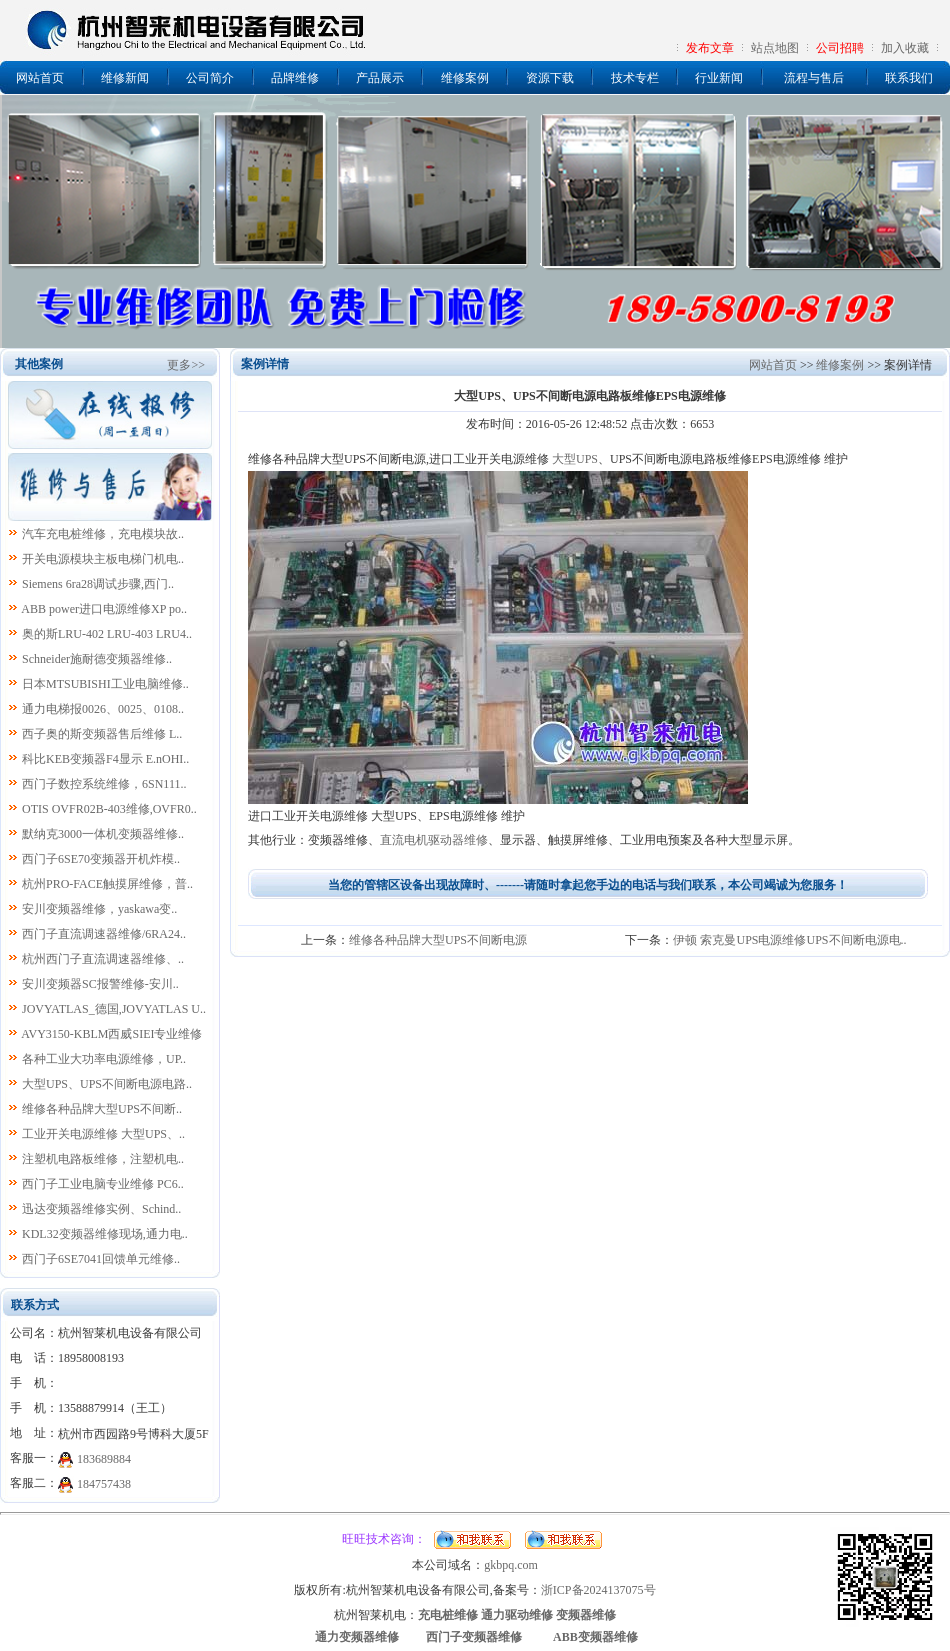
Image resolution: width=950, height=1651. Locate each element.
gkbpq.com (511, 1565)
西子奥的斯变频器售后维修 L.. (102, 734)
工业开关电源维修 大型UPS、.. (103, 1134)
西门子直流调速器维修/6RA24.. (104, 934)
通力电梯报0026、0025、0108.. (103, 709)
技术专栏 (635, 78)
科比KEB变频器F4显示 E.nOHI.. (105, 759)
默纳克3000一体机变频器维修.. (103, 834)
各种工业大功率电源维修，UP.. (104, 1059)
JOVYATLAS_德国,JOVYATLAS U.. (114, 1009)
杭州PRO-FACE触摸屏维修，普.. (107, 884)
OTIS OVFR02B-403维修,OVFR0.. (109, 809)
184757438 (104, 1484)
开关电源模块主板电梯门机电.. (103, 559)
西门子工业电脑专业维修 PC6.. (103, 1184)
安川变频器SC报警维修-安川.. (100, 984)
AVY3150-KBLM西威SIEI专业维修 (111, 1034)
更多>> (186, 365)
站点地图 (775, 48)
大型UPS (575, 459)
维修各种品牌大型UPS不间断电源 (438, 940)
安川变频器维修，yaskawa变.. (99, 909)
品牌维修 (295, 78)
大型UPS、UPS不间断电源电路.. (107, 1084)
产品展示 (380, 78)
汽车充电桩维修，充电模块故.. (103, 534)
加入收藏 (905, 48)
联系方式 (35, 1305)
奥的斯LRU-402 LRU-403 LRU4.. (107, 634)
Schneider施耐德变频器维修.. (97, 659)
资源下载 (550, 78)
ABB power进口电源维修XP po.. (104, 609)
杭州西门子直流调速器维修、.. (103, 959)
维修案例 (465, 78)
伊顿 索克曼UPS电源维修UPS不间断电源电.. (789, 940)
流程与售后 (814, 78)
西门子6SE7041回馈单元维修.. (101, 1259)
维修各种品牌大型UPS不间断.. (102, 1109)
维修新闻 (125, 78)
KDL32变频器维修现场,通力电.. (105, 1234)
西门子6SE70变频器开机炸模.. (101, 859)
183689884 (104, 1459)
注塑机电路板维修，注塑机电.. (103, 1159)
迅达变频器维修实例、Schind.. (101, 1209)
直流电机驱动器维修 (434, 840)
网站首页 (40, 78)
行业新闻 (719, 78)
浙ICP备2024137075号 (598, 1590)
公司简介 (210, 78)
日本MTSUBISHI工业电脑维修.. (105, 684)
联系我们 (909, 78)
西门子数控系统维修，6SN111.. (104, 784)
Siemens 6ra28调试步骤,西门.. (98, 584)
